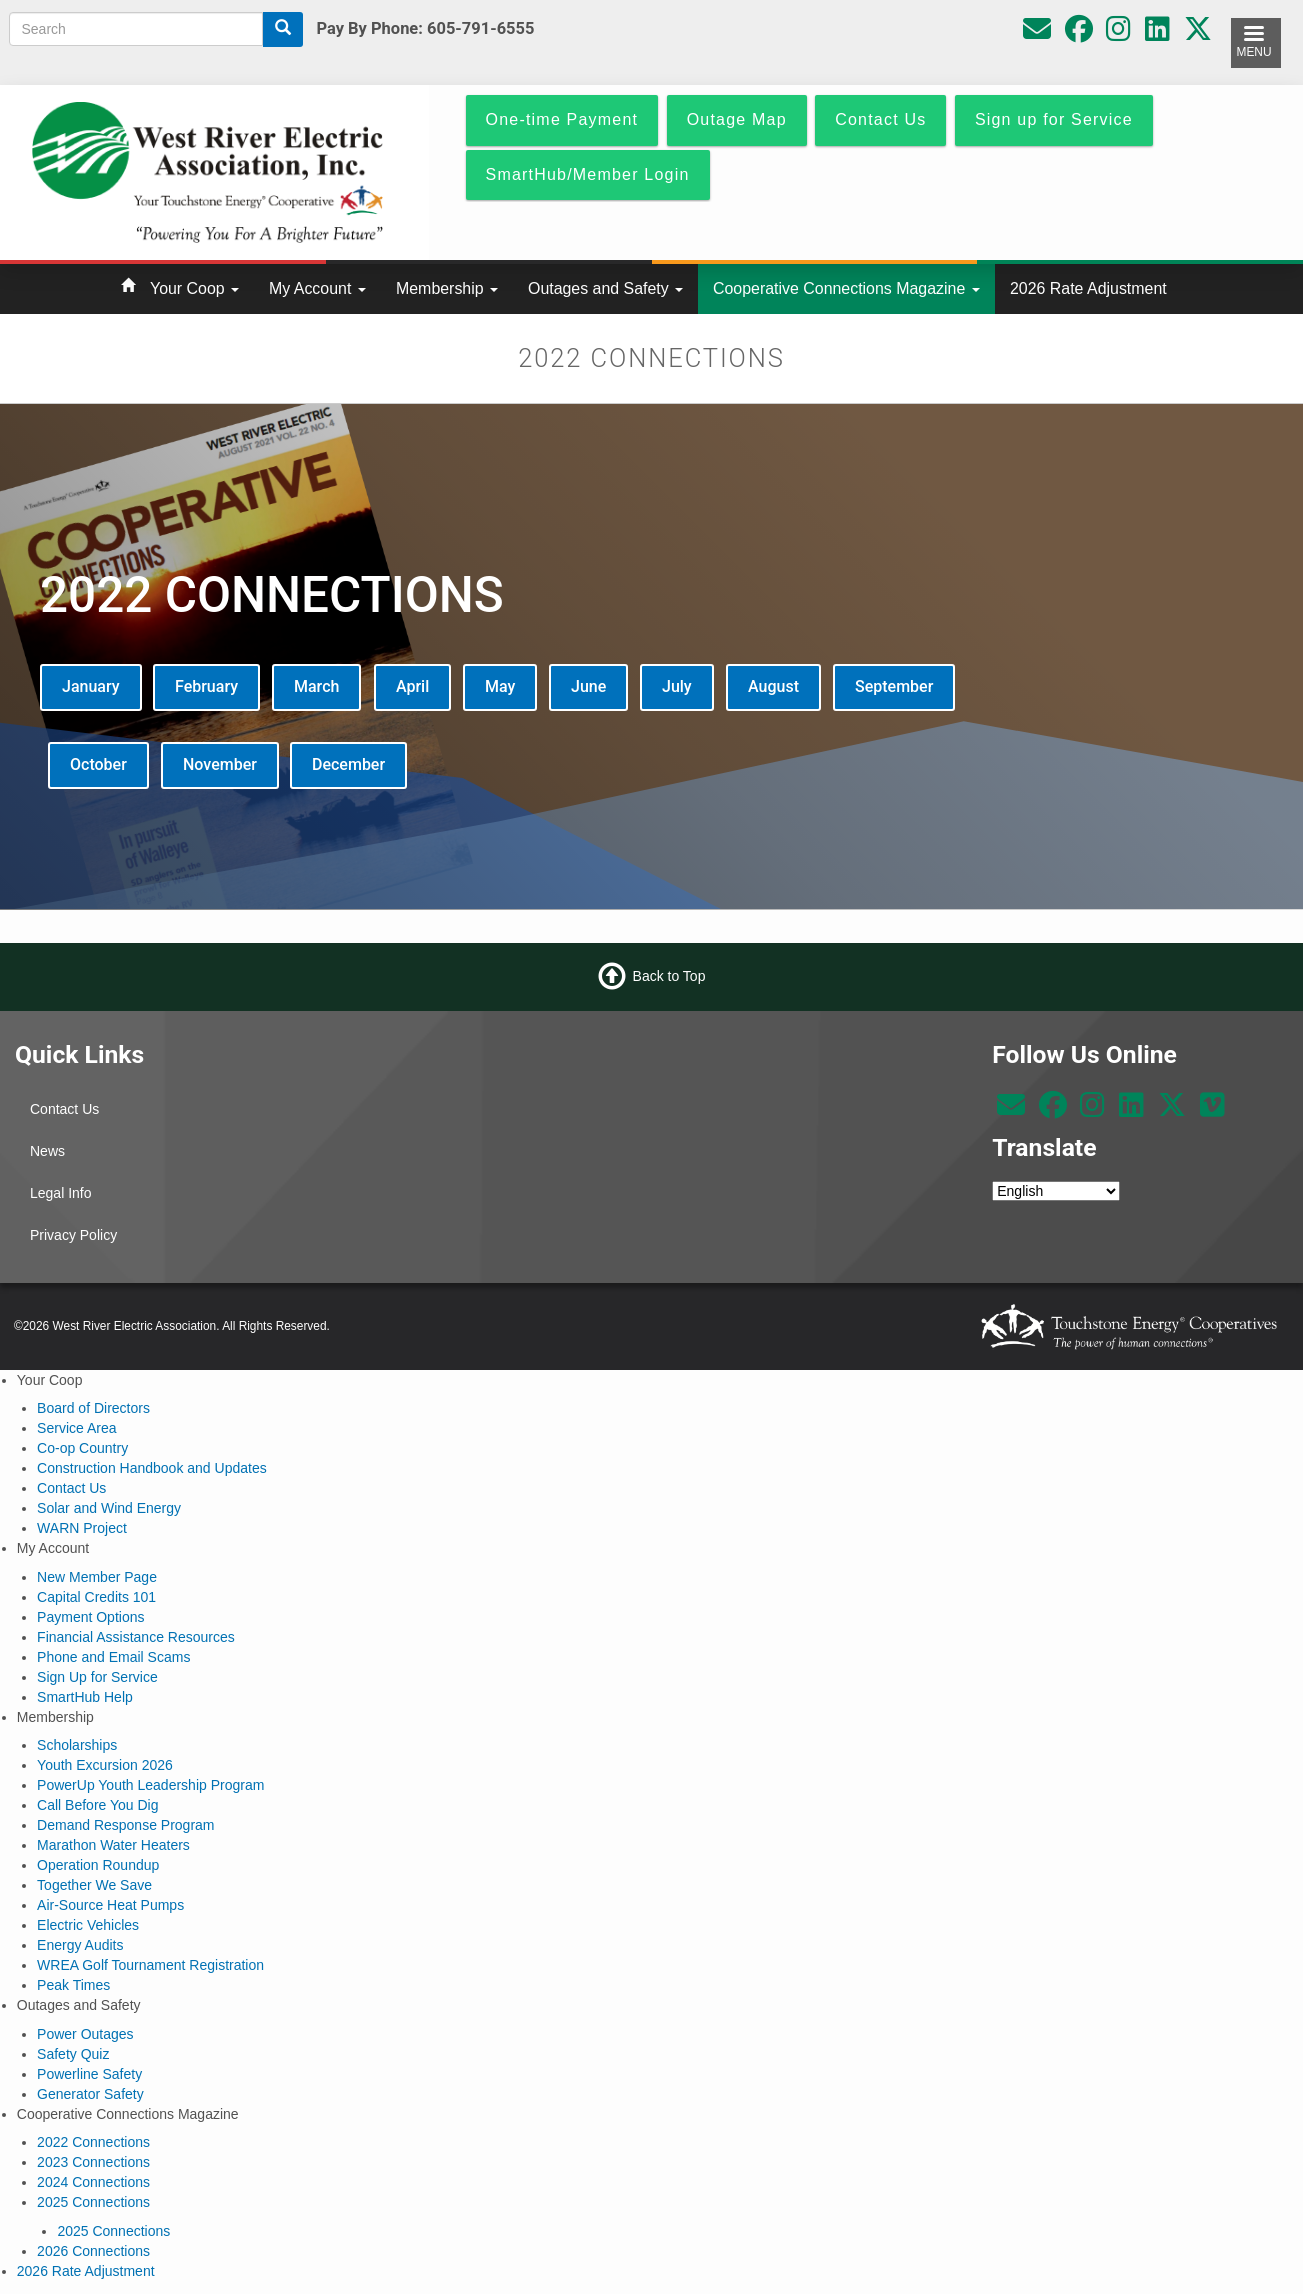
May (500, 686)
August (773, 686)
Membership (447, 288)
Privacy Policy (73, 1235)
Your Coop (194, 288)
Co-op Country (82, 1448)
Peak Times (73, 1985)
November (220, 764)
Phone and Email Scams (113, 1657)
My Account (317, 288)
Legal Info (61, 1193)
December (348, 764)
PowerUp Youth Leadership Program (150, 1785)
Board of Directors (93, 1408)
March (316, 686)
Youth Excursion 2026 (105, 1765)
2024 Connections (93, 2182)
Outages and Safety (605, 288)
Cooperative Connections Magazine (846, 288)
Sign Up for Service (97, 1677)
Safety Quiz (73, 2054)
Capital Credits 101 (96, 1597)
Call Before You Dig (97, 1805)
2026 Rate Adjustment (1088, 288)
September (894, 686)
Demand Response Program (125, 1825)
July (677, 686)
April (412, 686)
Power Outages (85, 2034)
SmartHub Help (85, 1697)
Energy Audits (80, 1945)
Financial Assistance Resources (136, 1637)
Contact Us (64, 1109)
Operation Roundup (98, 1865)
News (47, 1151)
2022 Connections (93, 2142)
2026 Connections (93, 2251)
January (91, 686)
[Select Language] (1056, 1191)
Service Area (76, 1428)
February (206, 686)
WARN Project (82, 1528)
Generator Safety (90, 2094)
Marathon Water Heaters (113, 1845)
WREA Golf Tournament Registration (150, 1965)
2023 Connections (93, 2162)
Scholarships (77, 1745)
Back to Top (669, 976)
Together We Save (94, 1885)
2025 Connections (93, 2202)
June (588, 686)
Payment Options (90, 1617)
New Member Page (97, 1577)
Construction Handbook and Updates (152, 1468)
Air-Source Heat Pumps (110, 1905)
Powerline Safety (89, 2074)
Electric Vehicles (88, 1925)
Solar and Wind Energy (109, 1508)
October (98, 764)
